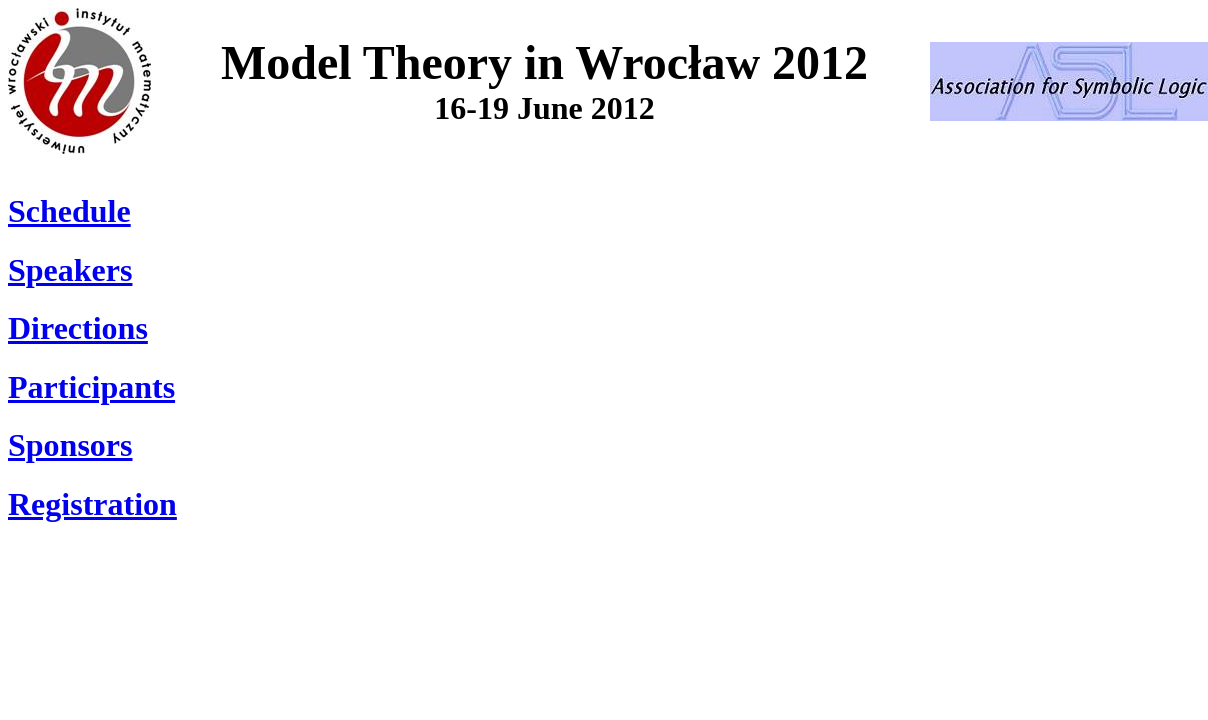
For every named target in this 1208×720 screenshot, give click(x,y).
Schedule (69, 211)
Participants (91, 387)
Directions (78, 328)
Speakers (70, 270)
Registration (92, 504)
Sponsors (70, 445)
